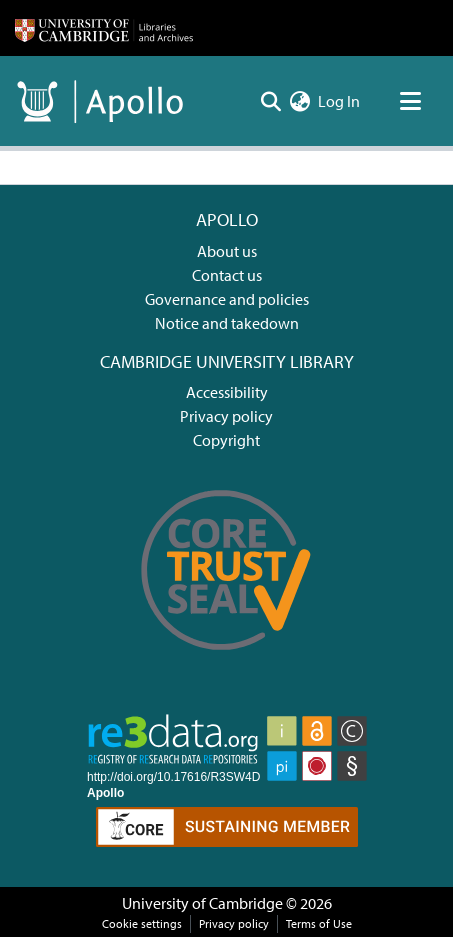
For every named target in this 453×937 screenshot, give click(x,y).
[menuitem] (299, 101)
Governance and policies (227, 299)
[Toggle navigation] (410, 101)
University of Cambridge (202, 903)
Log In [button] (340, 101)
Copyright (226, 440)
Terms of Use (319, 923)
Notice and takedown (227, 323)
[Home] (104, 28)
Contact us (227, 275)
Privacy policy (226, 416)
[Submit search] (270, 101)
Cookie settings (142, 923)
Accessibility (227, 392)
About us (227, 251)
